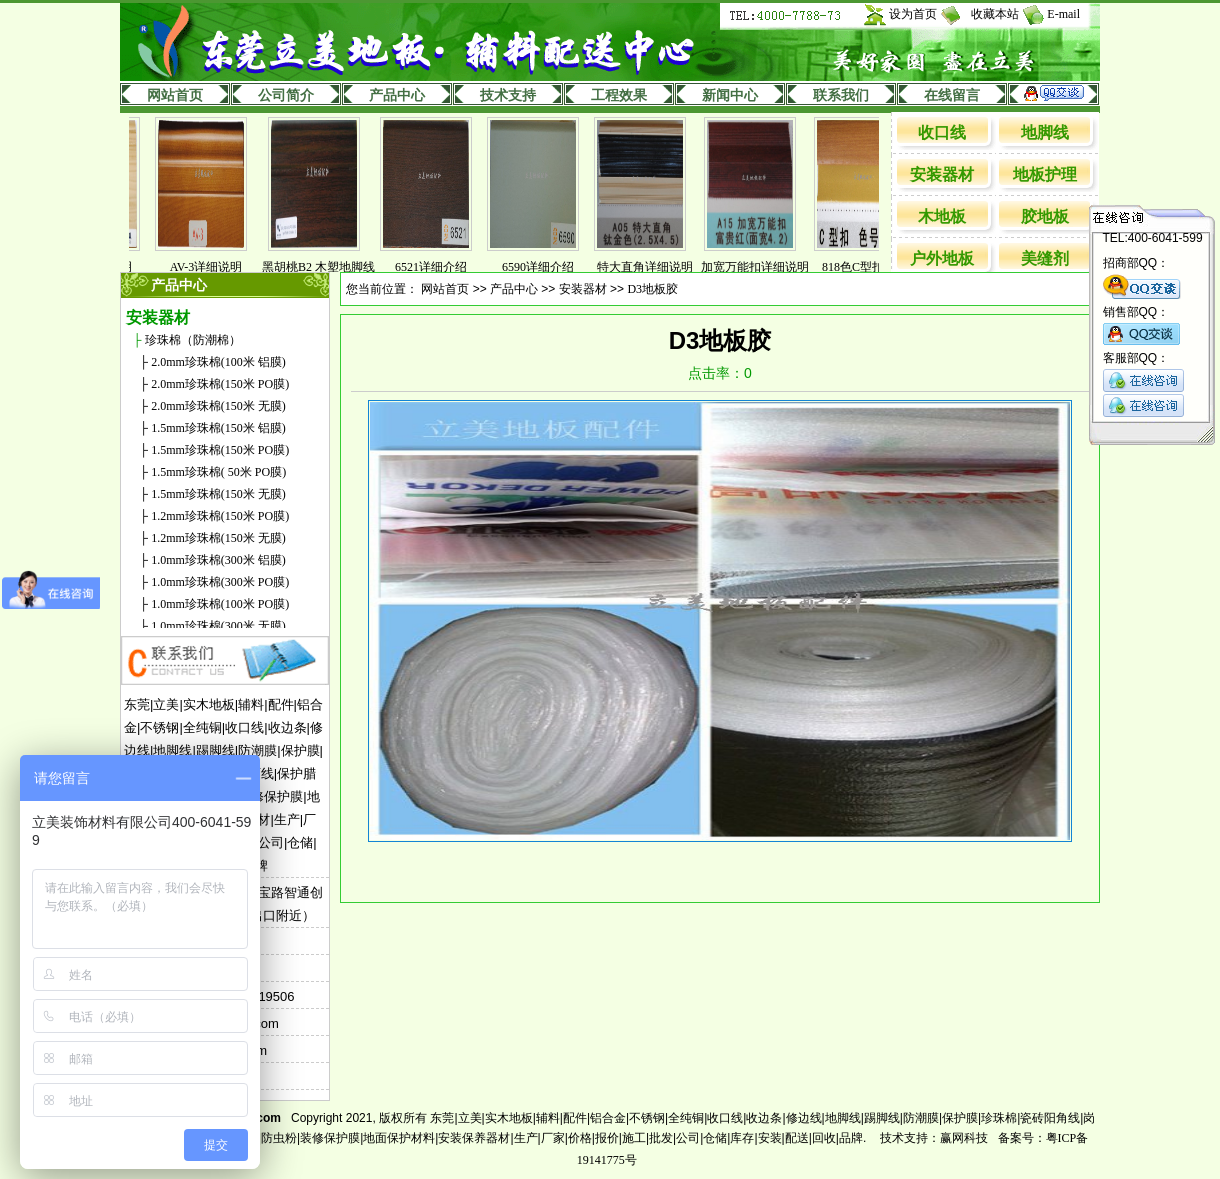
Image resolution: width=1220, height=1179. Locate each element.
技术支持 (508, 95)
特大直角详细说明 (655, 267)
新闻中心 (730, 95)
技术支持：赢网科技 (934, 1138)
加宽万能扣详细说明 (765, 267)
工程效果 (619, 95)
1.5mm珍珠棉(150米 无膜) (218, 494)
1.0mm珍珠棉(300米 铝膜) (218, 560)
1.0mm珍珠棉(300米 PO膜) (220, 582)
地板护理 (1045, 174)
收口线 (942, 132)
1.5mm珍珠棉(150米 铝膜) (218, 428)
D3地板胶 (652, 289)
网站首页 (175, 95)
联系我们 (841, 95)
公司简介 (286, 95)
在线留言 (952, 95)
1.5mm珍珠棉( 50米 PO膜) (218, 472)
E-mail (1063, 14)
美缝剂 (1045, 258)
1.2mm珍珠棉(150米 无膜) (218, 538)
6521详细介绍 (441, 267)
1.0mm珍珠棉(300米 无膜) (218, 626)
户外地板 (942, 258)
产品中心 (397, 95)
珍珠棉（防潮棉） (193, 340)
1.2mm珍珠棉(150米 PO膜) (220, 516)
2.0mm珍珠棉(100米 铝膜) (218, 362)
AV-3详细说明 (216, 267)
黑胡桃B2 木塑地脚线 (328, 267)
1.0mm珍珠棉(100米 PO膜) (220, 604)
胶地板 (1045, 216)
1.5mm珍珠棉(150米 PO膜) (220, 450)
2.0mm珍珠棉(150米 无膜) (218, 406)
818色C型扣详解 (875, 267)
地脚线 (1045, 132)
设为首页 (913, 14)
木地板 (942, 216)
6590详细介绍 (548, 267)
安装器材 (942, 174)
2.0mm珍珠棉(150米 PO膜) (220, 384)
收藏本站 (995, 14)
